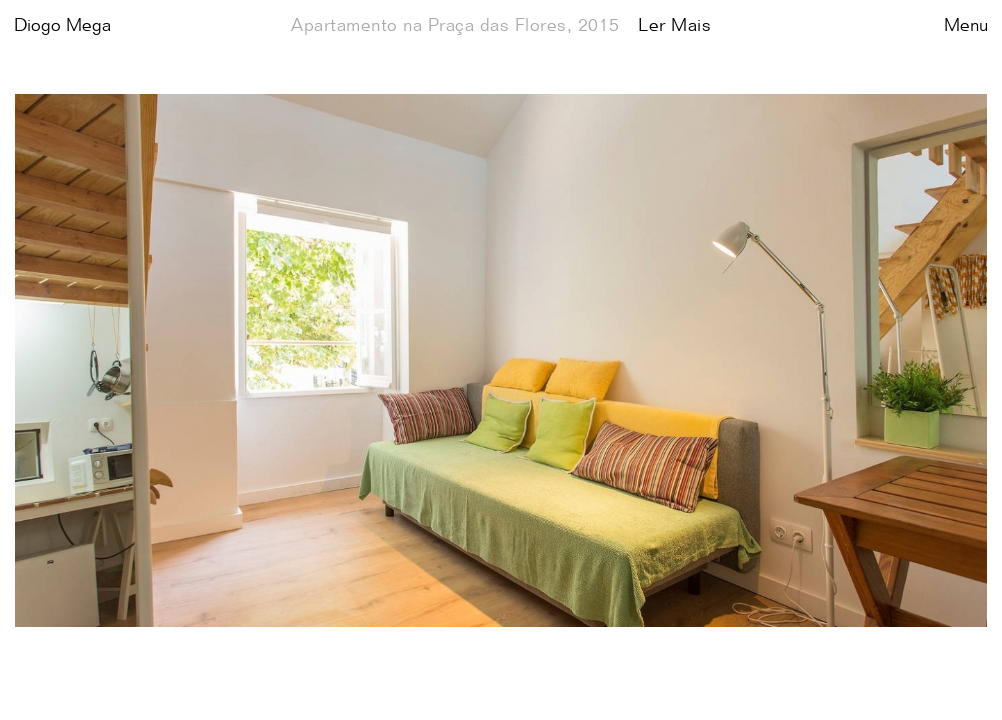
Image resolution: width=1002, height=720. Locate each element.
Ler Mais (674, 26)
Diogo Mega (62, 26)
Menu (966, 26)
